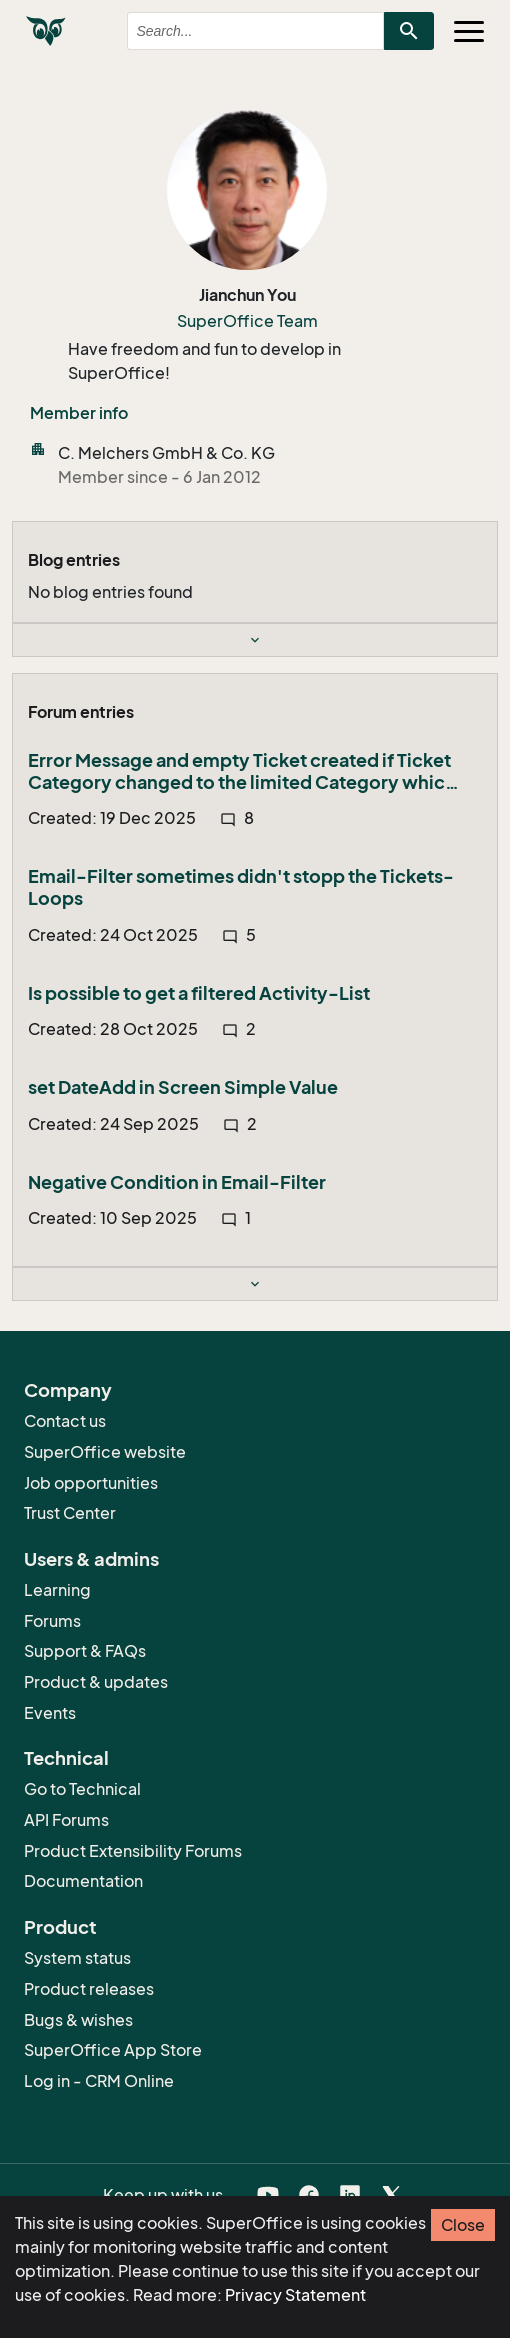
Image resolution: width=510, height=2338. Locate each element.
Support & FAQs (85, 1651)
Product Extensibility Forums (133, 1851)
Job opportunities (91, 1483)
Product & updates (96, 1682)
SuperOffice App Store (113, 2050)
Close (463, 2225)
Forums (52, 1621)
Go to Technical (82, 1789)
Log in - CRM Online (99, 2081)
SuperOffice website (105, 1452)
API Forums (66, 1820)
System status (77, 1958)
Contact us (65, 1421)
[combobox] (238, 31)
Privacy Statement (295, 2295)
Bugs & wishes (78, 2020)
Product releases (89, 1989)
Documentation (83, 1881)
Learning (57, 1590)
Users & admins (91, 1559)
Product (60, 1927)
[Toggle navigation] (469, 31)
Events (50, 1713)
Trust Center (70, 1513)
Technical (66, 1758)
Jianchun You (247, 295)
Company (68, 1390)
